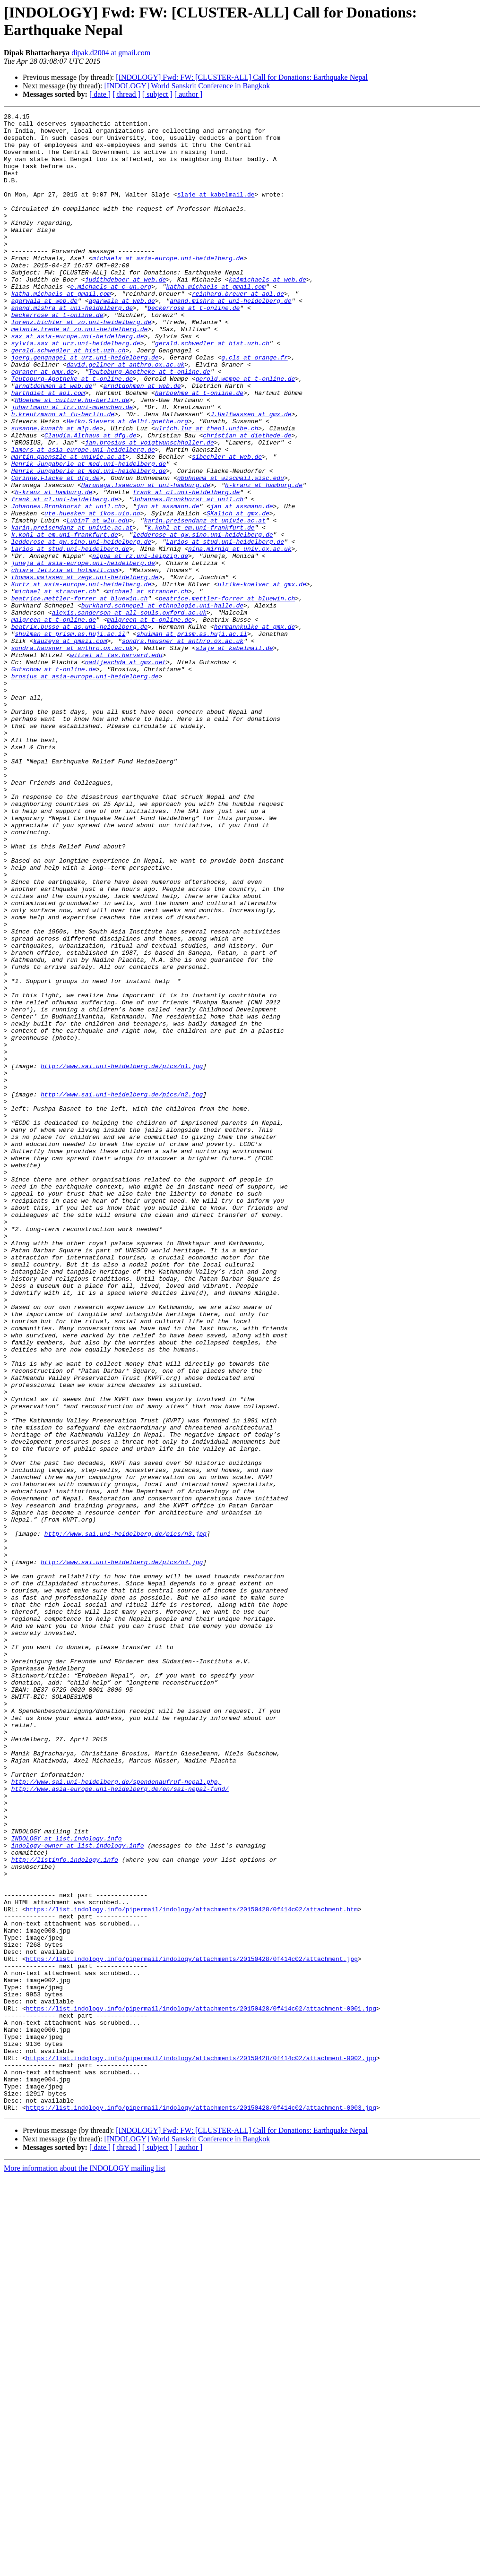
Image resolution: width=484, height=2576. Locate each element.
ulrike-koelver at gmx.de (261, 679)
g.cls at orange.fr (254, 406)
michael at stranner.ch (55, 687)
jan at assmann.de (168, 585)
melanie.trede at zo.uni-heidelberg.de (79, 372)
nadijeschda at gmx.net (125, 772)
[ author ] (188, 94)
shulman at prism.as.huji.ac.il (70, 738)
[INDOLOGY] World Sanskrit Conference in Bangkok (187, 86)
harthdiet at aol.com (48, 449)
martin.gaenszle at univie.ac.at (68, 526)
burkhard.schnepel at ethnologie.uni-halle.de (162, 704)
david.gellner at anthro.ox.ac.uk (126, 415)
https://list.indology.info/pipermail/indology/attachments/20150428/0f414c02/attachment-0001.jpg (201, 2388)
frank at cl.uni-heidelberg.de (186, 568)
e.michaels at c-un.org (110, 321)
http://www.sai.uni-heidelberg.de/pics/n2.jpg (122, 1291)
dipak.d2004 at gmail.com (110, 53)
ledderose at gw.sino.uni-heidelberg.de (203, 619)
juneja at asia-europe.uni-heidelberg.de (83, 653)
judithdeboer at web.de (125, 313)
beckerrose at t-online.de (193, 347)
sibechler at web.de (227, 526)
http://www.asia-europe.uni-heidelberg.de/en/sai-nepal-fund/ (120, 2124)
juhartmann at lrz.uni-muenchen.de (72, 466)
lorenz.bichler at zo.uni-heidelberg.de (81, 364)
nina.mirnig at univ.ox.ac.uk (239, 636)
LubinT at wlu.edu (98, 602)
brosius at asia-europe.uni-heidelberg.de (85, 789)
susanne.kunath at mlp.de (55, 492)
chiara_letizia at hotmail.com (64, 662)
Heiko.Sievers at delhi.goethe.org (127, 483)
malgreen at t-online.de (53, 721)
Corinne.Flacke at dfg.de (55, 551)
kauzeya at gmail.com (70, 747)
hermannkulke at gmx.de (254, 730)
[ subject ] (157, 94)
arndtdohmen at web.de (53, 440)
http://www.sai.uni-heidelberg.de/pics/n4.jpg (122, 1852)
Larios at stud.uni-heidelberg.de (225, 628)
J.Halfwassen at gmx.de (251, 475)
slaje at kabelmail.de (216, 211)
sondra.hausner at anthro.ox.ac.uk (182, 747)
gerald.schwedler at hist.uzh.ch (212, 389)
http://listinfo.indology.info (64, 2209)
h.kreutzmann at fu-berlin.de (62, 475)
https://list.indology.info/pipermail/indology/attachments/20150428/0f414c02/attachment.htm (192, 2269)
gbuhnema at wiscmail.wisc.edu (230, 551)
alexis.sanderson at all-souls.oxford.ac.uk (129, 713)
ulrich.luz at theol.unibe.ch (206, 492)
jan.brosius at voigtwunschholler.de (149, 509)
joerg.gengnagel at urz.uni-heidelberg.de (85, 406)
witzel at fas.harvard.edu (116, 764)
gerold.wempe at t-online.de (245, 432)
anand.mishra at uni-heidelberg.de (230, 338)
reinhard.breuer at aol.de (238, 330)
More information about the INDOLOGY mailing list (84, 2568)
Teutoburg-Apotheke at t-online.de (149, 423)
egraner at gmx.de (42, 423)
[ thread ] (126, 94)
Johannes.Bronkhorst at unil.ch (188, 577)
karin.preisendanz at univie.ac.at (204, 602)
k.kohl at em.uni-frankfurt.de (200, 611)
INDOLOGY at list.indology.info (66, 2184)
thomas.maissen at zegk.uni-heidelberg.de (85, 670)
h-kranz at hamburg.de (263, 560)
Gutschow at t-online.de (53, 781)
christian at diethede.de (247, 500)
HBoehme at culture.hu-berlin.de (72, 458)
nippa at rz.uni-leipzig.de (140, 645)
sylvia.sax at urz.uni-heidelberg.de (75, 389)
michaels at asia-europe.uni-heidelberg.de (167, 287)
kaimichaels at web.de (267, 313)
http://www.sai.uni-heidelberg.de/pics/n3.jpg (125, 1818)
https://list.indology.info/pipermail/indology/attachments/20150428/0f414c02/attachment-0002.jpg (201, 2447)
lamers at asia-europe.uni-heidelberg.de (83, 517)
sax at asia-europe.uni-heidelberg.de (77, 381)
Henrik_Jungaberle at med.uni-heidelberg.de (88, 534)
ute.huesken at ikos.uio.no (92, 594)
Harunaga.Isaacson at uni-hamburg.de (145, 560)
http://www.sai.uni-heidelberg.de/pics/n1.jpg (122, 1257)
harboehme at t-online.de (199, 449)
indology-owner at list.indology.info (77, 2192)
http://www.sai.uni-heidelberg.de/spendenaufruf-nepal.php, (116, 2116)
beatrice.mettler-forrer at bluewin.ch (79, 696)
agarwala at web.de (44, 338)
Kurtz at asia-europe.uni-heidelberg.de (81, 679)
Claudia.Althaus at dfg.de (90, 500)
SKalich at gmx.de (238, 594)
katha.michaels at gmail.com (216, 321)
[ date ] (100, 94)
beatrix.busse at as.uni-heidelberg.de (79, 730)
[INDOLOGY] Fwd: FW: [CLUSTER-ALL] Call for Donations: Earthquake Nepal (242, 77)
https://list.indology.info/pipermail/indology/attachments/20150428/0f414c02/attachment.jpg (192, 2328)
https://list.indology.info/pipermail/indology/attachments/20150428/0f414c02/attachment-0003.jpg (201, 2507)
